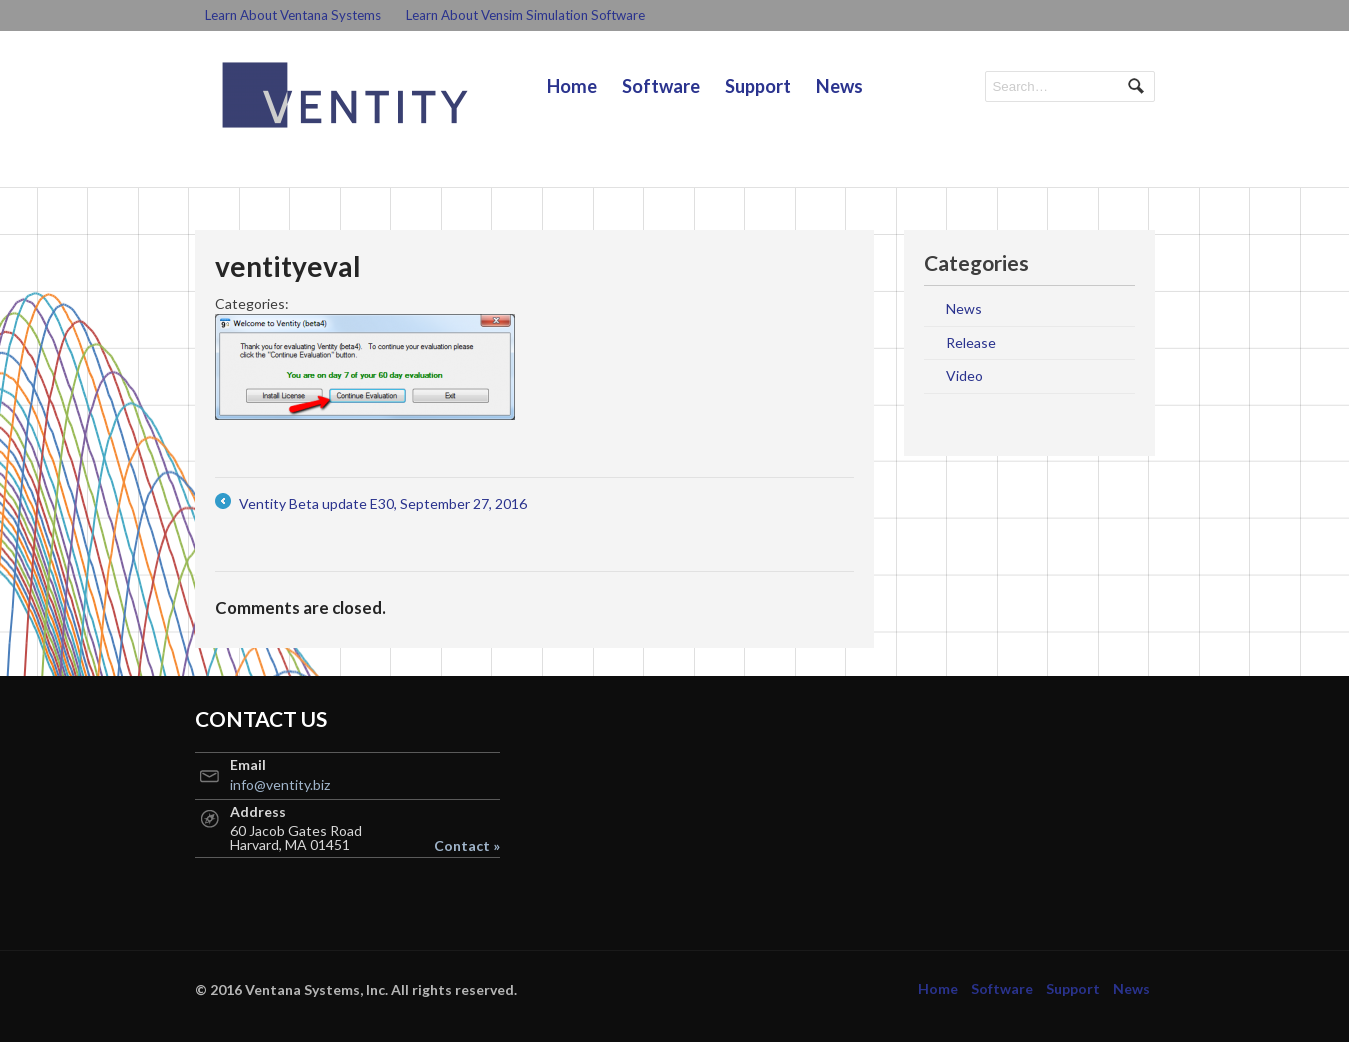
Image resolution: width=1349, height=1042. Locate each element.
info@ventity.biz (280, 784)
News (839, 86)
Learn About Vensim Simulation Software (525, 15)
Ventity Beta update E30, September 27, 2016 (371, 503)
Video (964, 375)
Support (758, 86)
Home (572, 86)
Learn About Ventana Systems (293, 15)
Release (971, 342)
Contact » (467, 846)
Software (661, 86)
